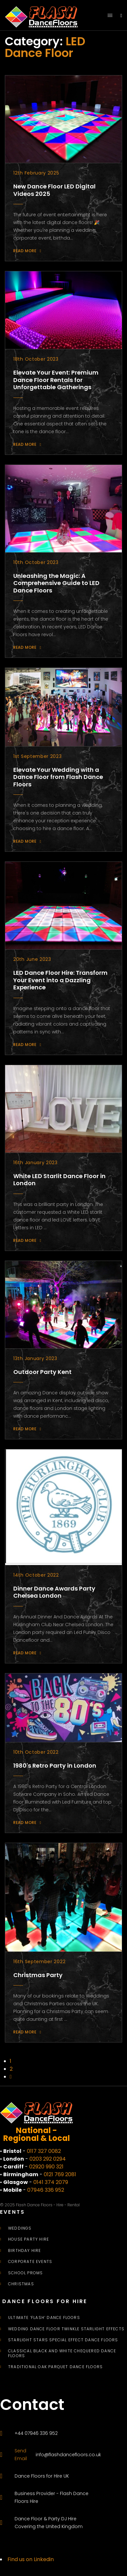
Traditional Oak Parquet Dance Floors (55, 2367)
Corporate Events (30, 2261)
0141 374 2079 (50, 2182)
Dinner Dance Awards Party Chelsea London (54, 1592)
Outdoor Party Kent (42, 1372)
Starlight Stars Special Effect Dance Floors (63, 2340)
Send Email (21, 2454)
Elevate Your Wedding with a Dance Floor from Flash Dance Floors (58, 777)
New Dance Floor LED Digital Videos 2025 (54, 190)
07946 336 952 (45, 2190)
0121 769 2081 (60, 2174)
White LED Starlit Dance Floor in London (59, 1179)
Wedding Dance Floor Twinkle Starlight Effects (66, 2329)
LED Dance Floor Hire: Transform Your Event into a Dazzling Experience (60, 980)
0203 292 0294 (47, 2159)
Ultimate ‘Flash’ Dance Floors (44, 2317)
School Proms (25, 2273)
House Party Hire (28, 2239)
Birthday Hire (24, 2250)
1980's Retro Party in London (54, 1765)
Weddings (20, 2228)
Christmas (21, 2284)
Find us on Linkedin (30, 2559)
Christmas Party (38, 1975)
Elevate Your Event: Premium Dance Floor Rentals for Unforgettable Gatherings (55, 379)
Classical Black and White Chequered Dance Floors (62, 2353)
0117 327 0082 (44, 2151)
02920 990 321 (46, 2166)
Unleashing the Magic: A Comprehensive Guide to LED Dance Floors (56, 583)
